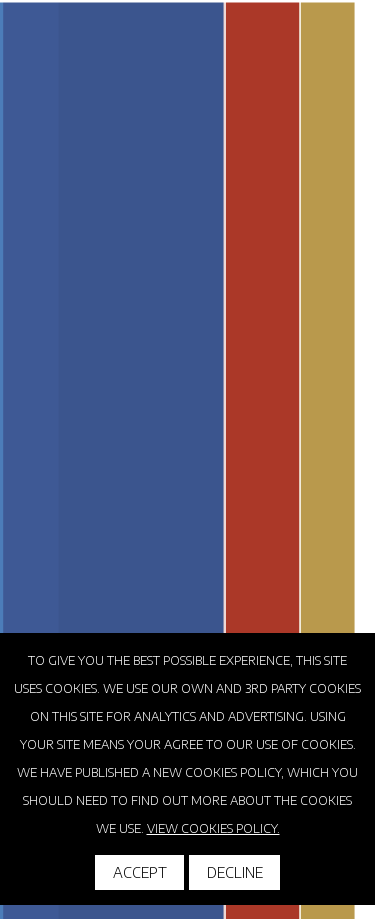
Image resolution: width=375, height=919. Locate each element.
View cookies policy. (213, 828)
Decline (235, 872)
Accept (140, 872)
